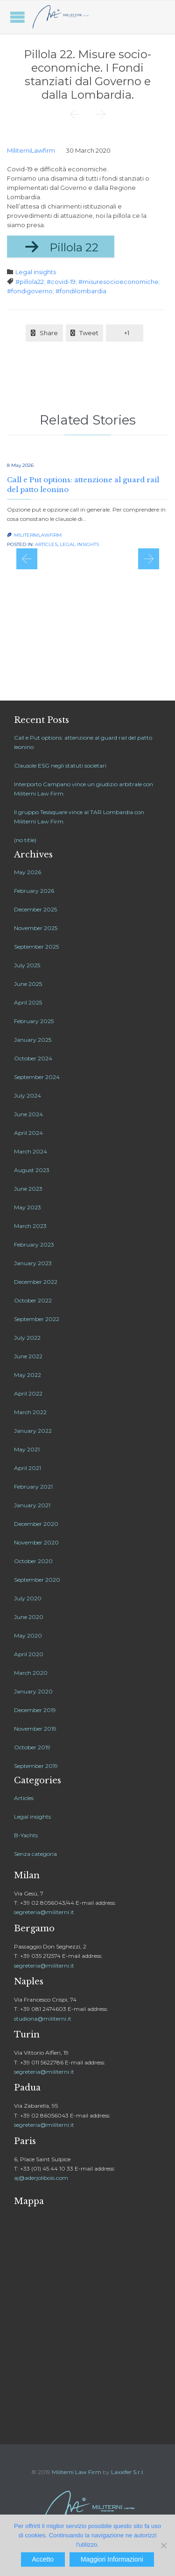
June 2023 (28, 1188)
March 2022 (30, 1412)
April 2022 (28, 1393)
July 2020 (28, 1598)
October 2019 (32, 1747)
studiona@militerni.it (42, 2018)
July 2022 (27, 1337)
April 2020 (28, 1654)
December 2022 (35, 1281)
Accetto (43, 2559)
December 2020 (36, 1523)
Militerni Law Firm (76, 2471)
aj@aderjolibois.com (41, 2177)
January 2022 (33, 1430)
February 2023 (34, 1244)
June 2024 (28, 1114)
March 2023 (30, 1225)
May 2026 (27, 872)
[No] (163, 2545)
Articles (46, 544)
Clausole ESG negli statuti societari (60, 765)
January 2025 (32, 1039)
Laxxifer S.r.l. (127, 2471)
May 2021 (27, 1449)
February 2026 (34, 890)
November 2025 (35, 927)
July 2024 (27, 1095)
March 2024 (30, 1151)
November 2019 (35, 1728)
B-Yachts (26, 1835)
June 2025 (28, 983)
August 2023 (31, 1170)
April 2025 (28, 1002)
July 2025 (27, 965)
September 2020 (37, 1579)
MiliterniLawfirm (31, 150)
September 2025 (36, 946)
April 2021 (27, 1467)
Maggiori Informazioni (112, 2559)
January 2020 (33, 1691)
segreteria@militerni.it (44, 1911)
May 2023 (27, 1207)
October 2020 (33, 1561)
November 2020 (36, 1542)
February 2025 (34, 1021)
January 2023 (33, 1263)
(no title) (25, 839)
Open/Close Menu (17, 17)
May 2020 (28, 1635)
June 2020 (28, 1616)
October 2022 (33, 1300)
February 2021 (33, 1486)
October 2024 (33, 1058)
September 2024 (37, 1076)
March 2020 (31, 1672)
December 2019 (35, 1709)
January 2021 (32, 1505)
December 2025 (35, 909)
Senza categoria (35, 1853)
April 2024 (28, 1132)
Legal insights (35, 272)
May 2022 (27, 1374)
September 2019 (36, 1765)
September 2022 (36, 1318)
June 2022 (28, 1356)
